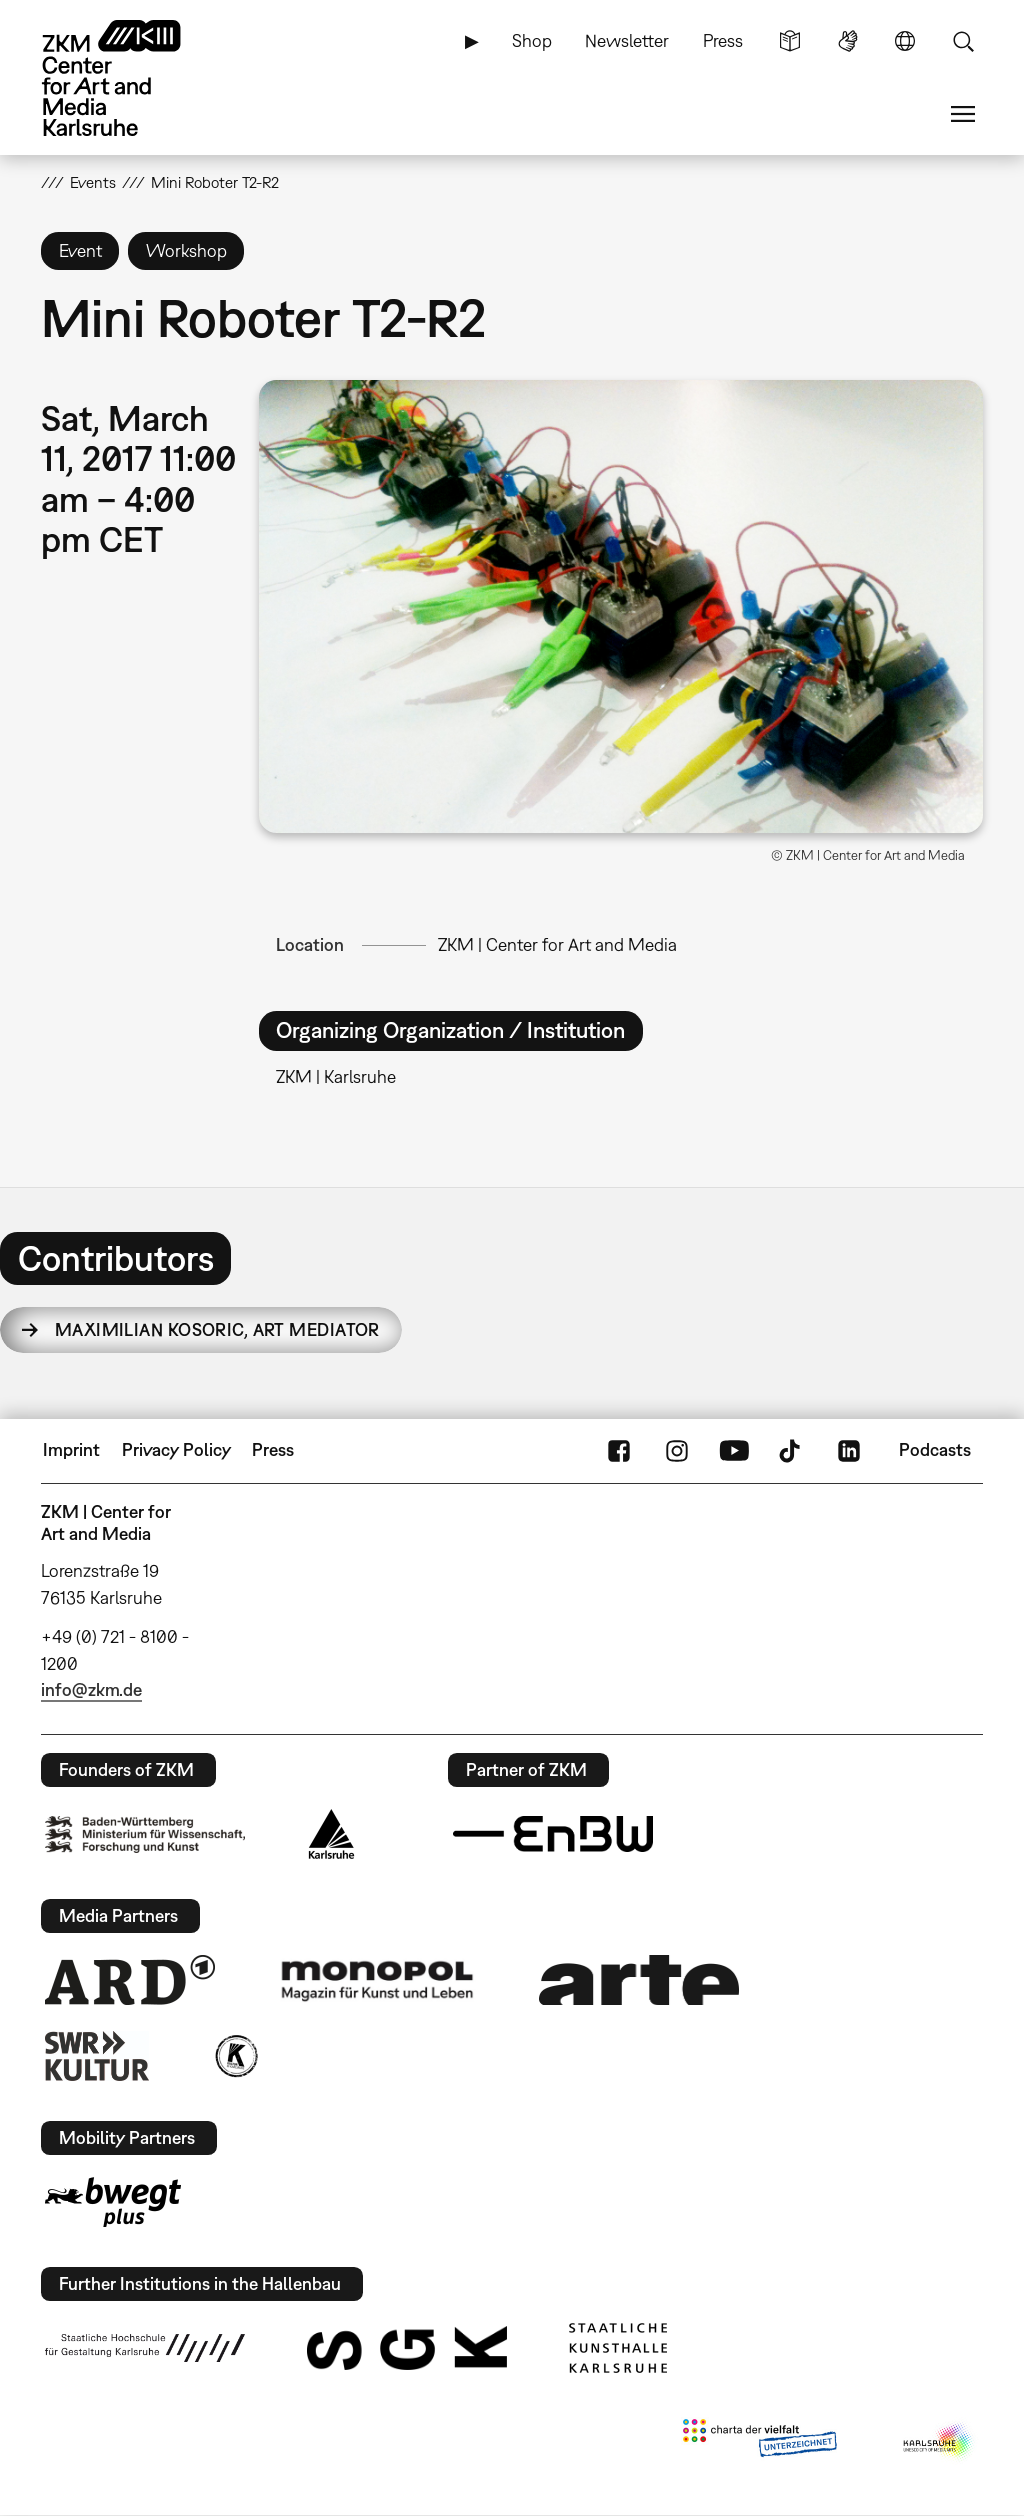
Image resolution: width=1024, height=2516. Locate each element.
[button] (621, 606)
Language (905, 41)
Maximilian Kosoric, (217, 1329)
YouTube (734, 1450)
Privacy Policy (176, 1449)
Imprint (71, 1449)
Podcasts (935, 1449)
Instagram (677, 1450)
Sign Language (848, 41)
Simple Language (790, 41)
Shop (532, 40)
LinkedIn (849, 1450)
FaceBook (619, 1450)
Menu (963, 114)
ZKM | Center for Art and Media (557, 944)
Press (723, 40)
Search (963, 41)
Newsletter (627, 40)
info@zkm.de (91, 1689)
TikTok (792, 1450)
